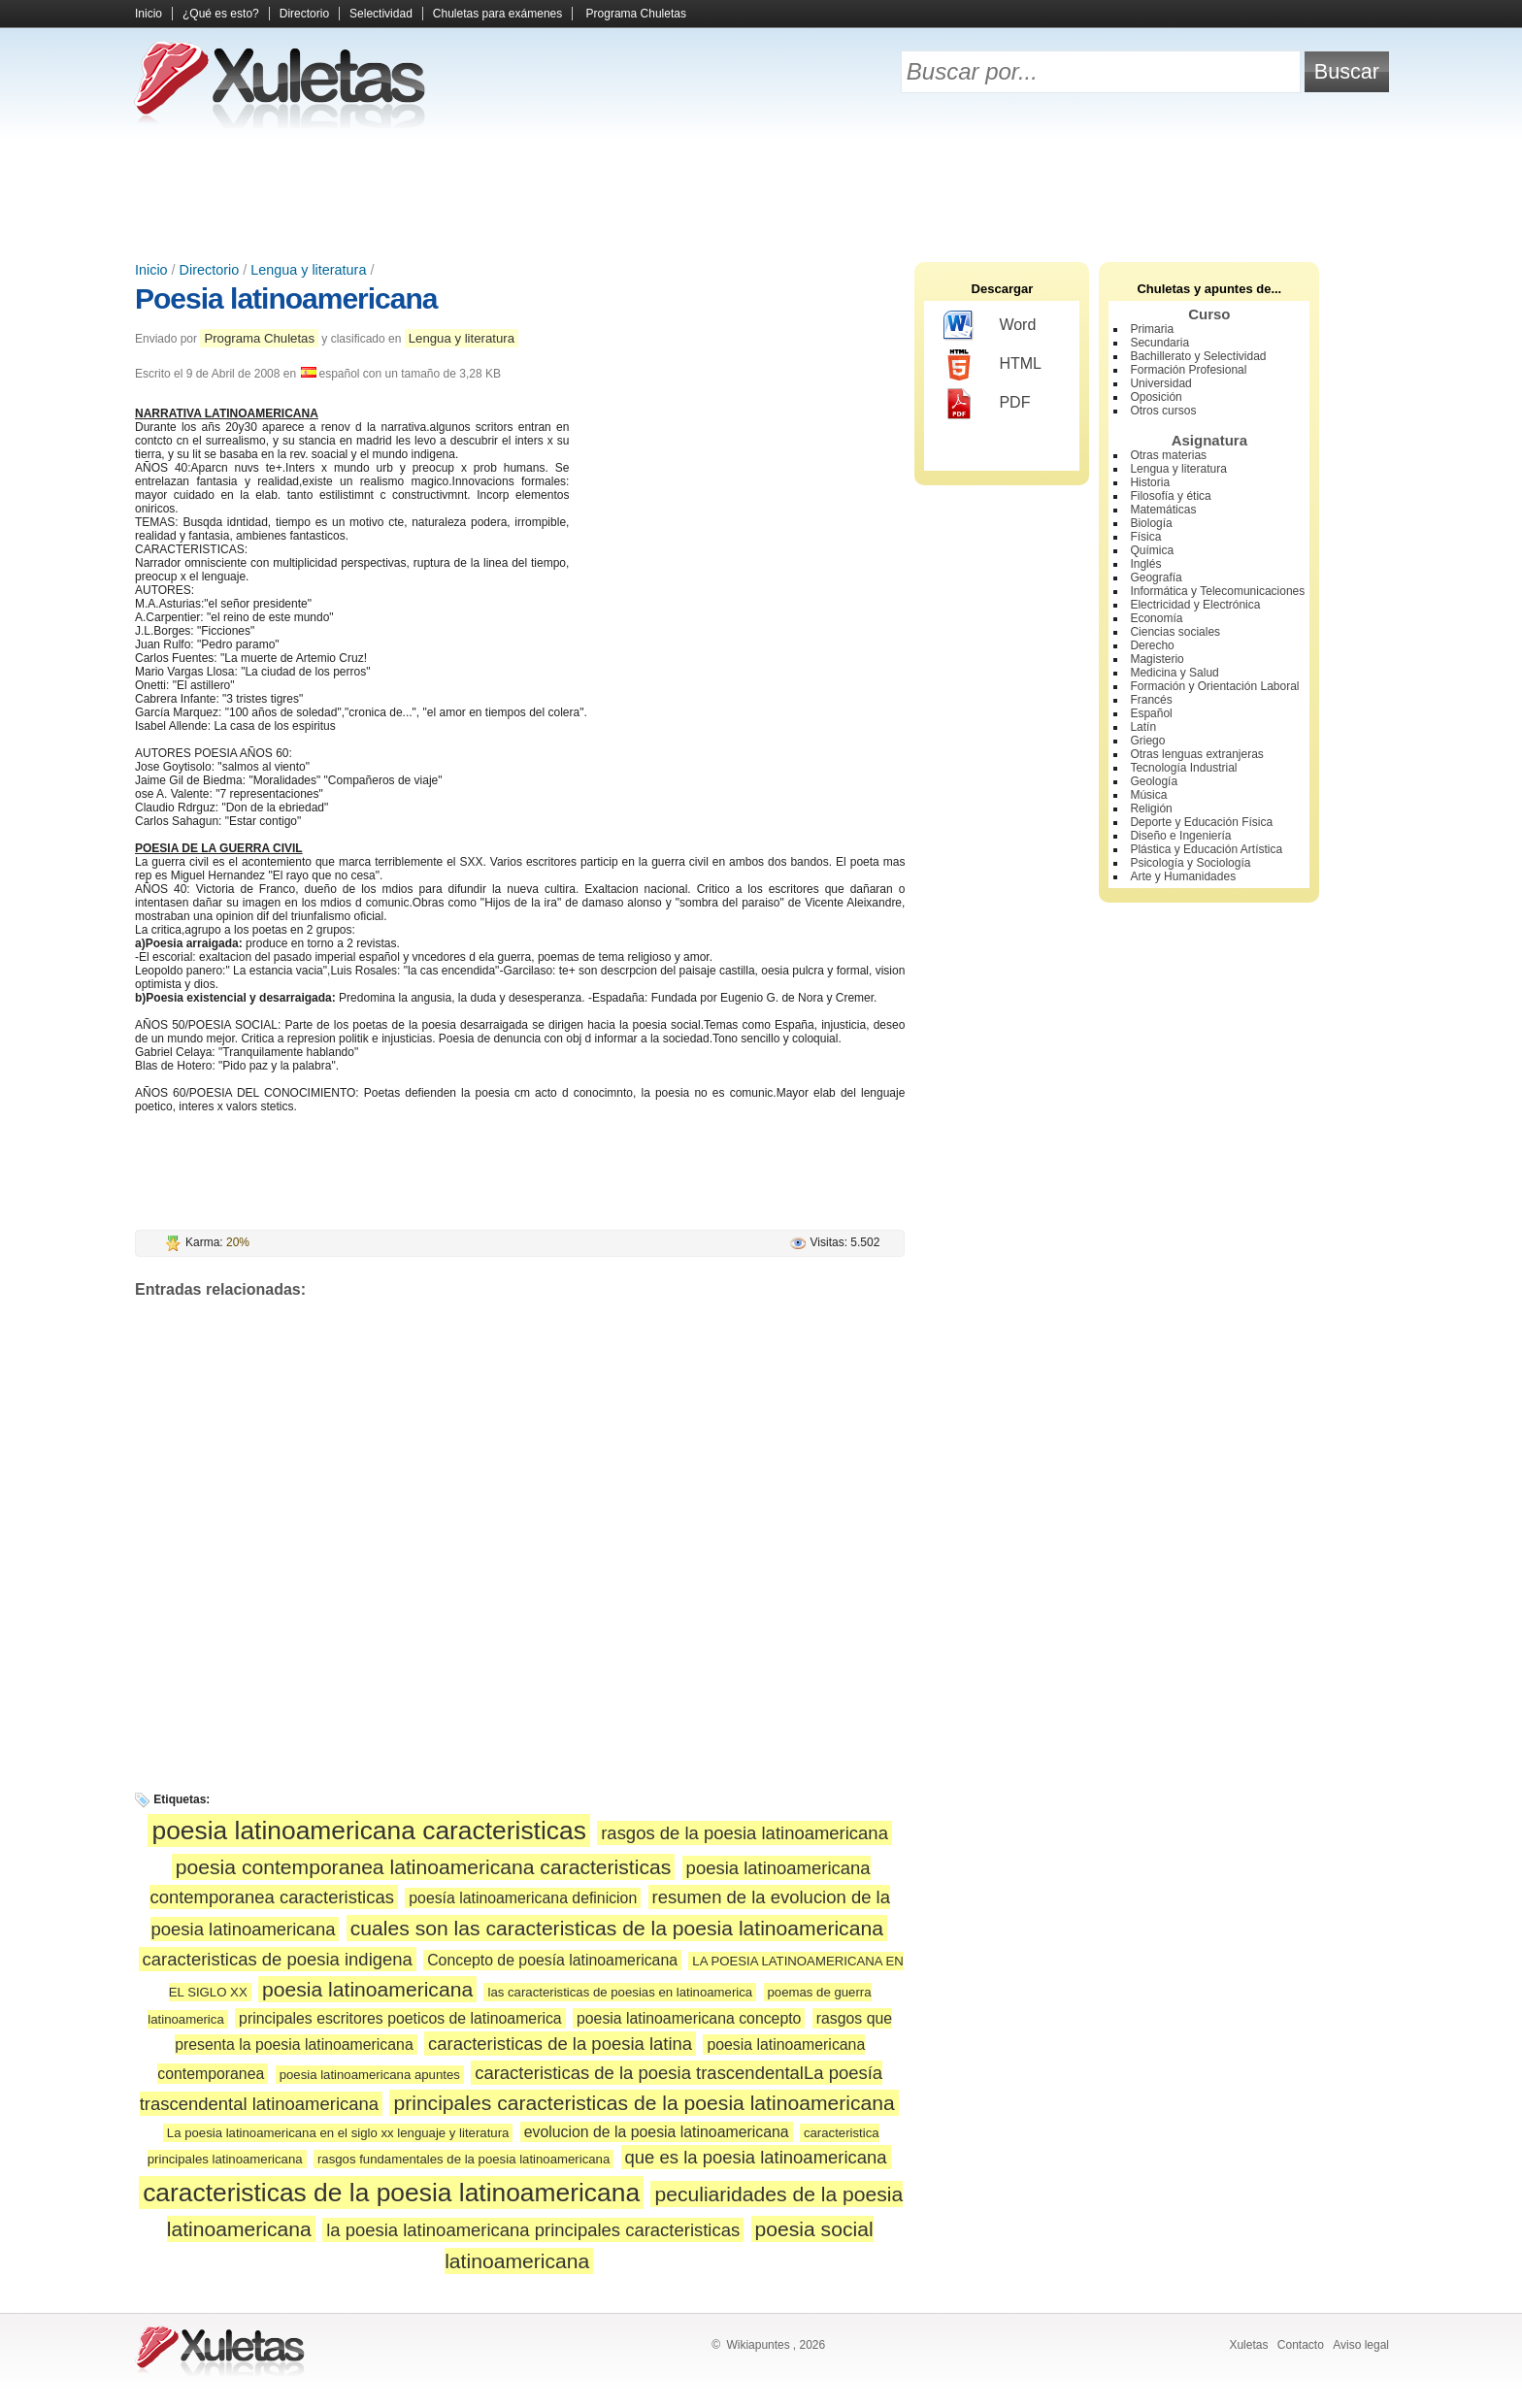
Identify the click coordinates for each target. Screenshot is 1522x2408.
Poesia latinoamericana (286, 298)
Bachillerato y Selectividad (1198, 356)
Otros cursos (1163, 410)
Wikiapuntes (757, 2345)
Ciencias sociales (1175, 632)
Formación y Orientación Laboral (1214, 686)
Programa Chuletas (636, 13)
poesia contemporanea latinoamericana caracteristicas (423, 1867)
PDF (986, 403)
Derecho (1152, 645)
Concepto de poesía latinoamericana (552, 1960)
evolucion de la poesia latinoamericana (656, 2132)
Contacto (1300, 2345)
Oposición (1155, 397)
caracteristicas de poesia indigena (278, 1959)
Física (1145, 537)
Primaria (1152, 329)
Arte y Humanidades (1183, 876)
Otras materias (1168, 455)
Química (1152, 550)
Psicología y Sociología (1190, 863)
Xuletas (1248, 2345)
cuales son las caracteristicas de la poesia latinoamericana (616, 1928)
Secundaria (1159, 342)
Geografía (1155, 577)
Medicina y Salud (1174, 672)
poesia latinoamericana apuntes (370, 2074)
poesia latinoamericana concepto (689, 2018)
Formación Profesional (1188, 370)
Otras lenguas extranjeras (1196, 754)
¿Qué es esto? (220, 13)
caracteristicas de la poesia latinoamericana (391, 2192)
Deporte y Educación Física (1201, 822)
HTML (992, 364)
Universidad (1160, 383)
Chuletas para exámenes (497, 13)
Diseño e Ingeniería (1180, 835)
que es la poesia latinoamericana (756, 2157)
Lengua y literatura (308, 270)
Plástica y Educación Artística (1206, 849)
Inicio (148, 13)
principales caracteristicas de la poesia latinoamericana (643, 2103)
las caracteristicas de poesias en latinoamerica (619, 1992)
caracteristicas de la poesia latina (560, 2043)
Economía (1156, 618)
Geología (1153, 781)
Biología (1151, 523)
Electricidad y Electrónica (1195, 604)
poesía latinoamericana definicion (523, 1898)
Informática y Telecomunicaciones (1217, 591)
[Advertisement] (761, 194)
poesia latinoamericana (367, 1989)
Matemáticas (1163, 509)
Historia (1150, 482)
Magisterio (1156, 659)
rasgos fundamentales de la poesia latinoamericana (463, 2159)
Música (1148, 795)
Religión (1151, 808)
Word (989, 326)
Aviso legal (1361, 2345)
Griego (1147, 740)
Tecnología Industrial (1183, 768)
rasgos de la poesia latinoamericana (744, 1833)
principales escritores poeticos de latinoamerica (400, 2018)
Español (1151, 713)
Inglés (1145, 564)
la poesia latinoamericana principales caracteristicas (533, 2230)
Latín (1143, 727)
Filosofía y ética (1170, 496)
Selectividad (381, 13)
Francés (1151, 700)
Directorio (304, 13)
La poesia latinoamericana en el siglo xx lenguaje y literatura (338, 2133)
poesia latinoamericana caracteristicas (368, 1830)
